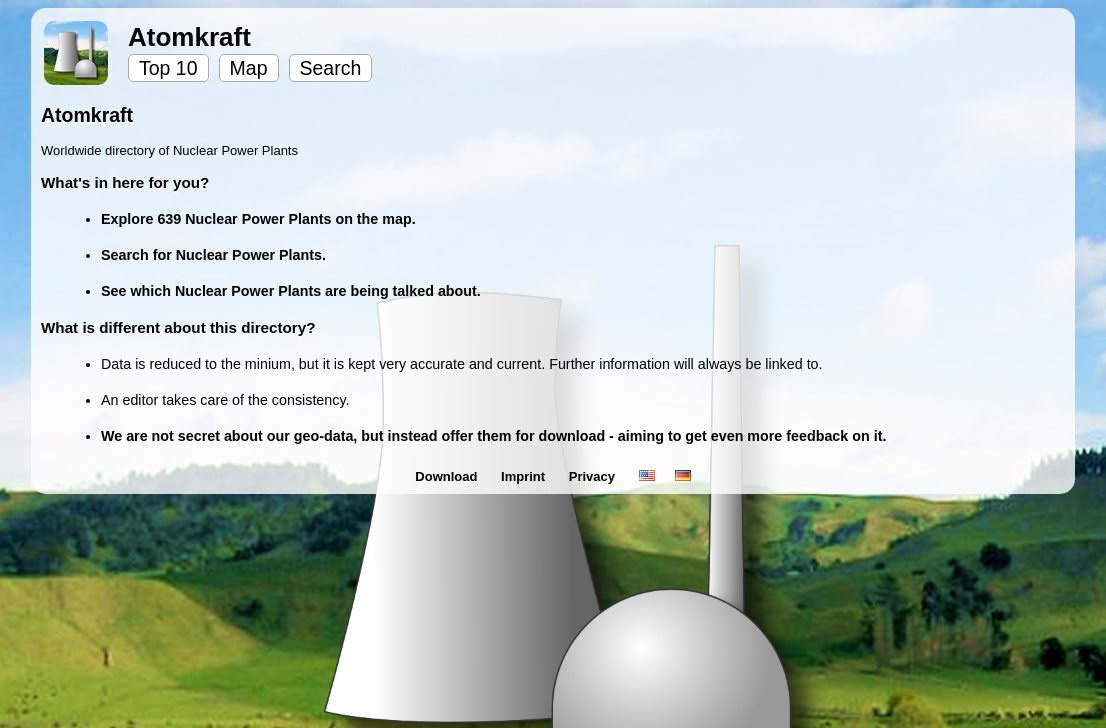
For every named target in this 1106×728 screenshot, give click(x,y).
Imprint (525, 476)
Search (331, 68)
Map (249, 68)
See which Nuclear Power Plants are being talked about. (291, 291)
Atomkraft (189, 37)
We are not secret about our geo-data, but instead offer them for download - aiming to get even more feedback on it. (493, 436)
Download (448, 476)
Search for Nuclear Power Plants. (213, 255)
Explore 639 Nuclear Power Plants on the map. (258, 219)
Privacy (594, 476)
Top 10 (168, 68)
